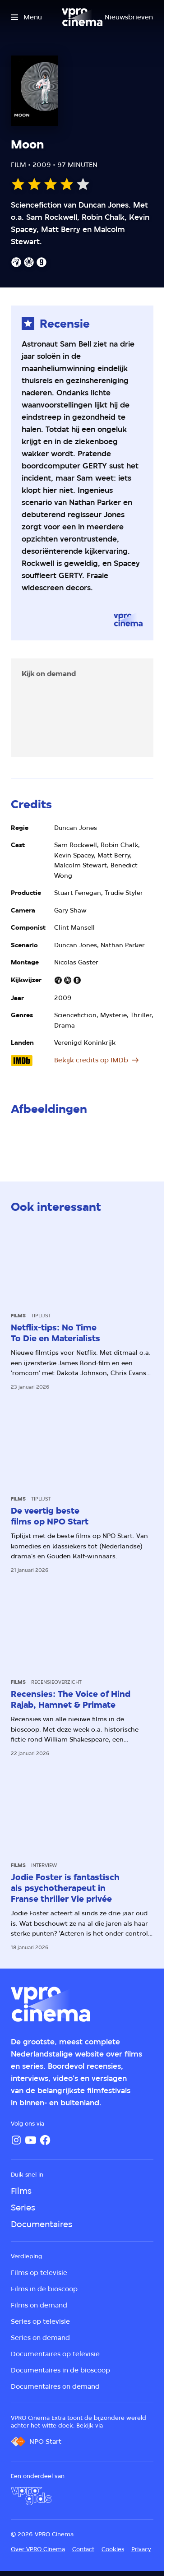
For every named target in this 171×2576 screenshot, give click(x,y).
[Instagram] (16, 2140)
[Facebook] (45, 2140)
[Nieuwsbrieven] (128, 17)
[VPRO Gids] (31, 2496)
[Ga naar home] (82, 17)
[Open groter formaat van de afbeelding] (33, 1140)
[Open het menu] (26, 17)
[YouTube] (30, 2140)
